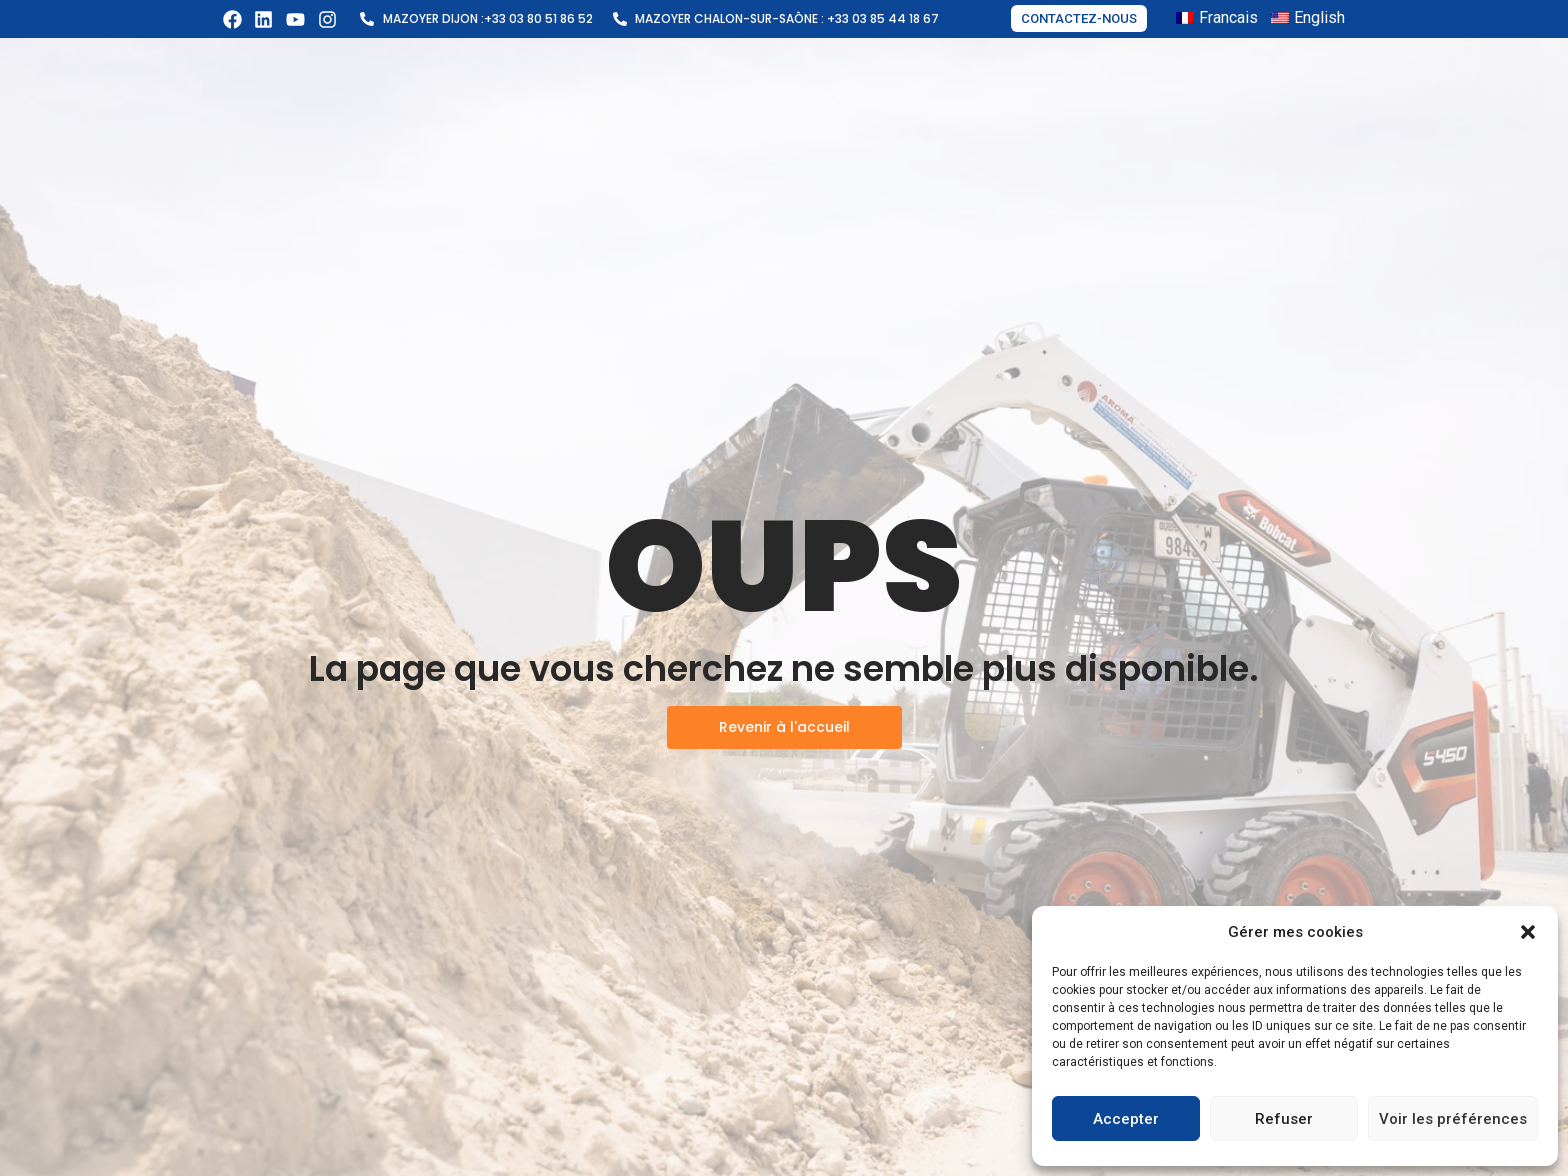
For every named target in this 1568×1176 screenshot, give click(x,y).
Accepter (1126, 1119)
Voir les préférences (1453, 1119)
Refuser (1284, 1119)
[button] (1528, 932)
